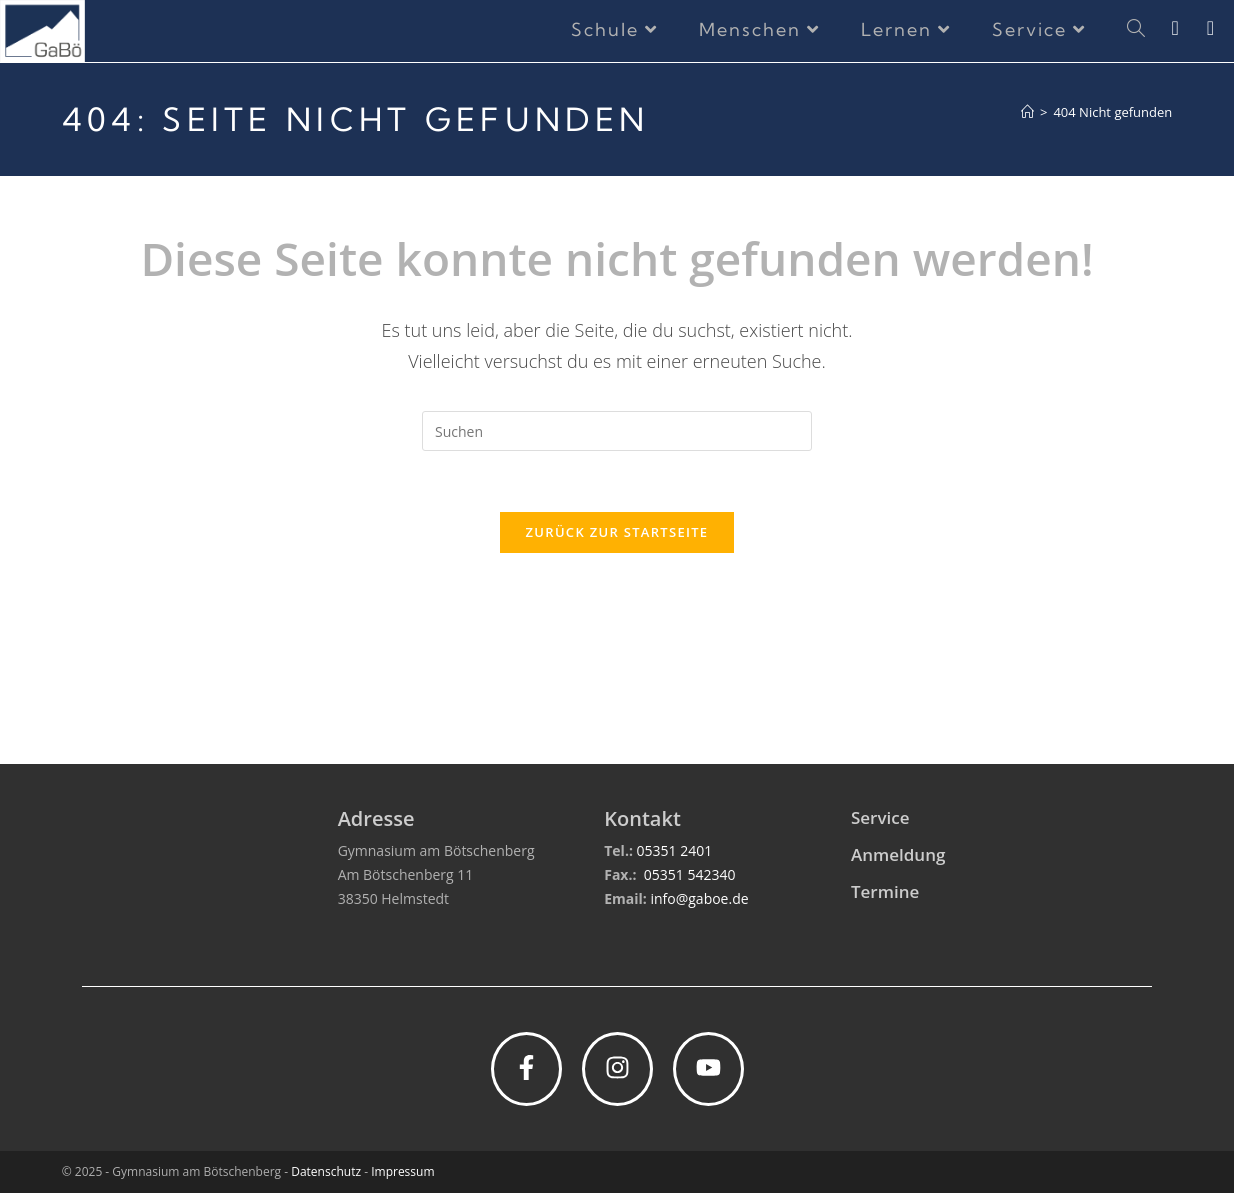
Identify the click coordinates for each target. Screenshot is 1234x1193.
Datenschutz (326, 1171)
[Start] (1027, 112)
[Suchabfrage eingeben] (617, 431)
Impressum (402, 1171)
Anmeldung (898, 854)
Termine (885, 891)
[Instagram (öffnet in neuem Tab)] (1188, 28)
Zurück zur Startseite (617, 532)
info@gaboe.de (699, 898)
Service (880, 817)
